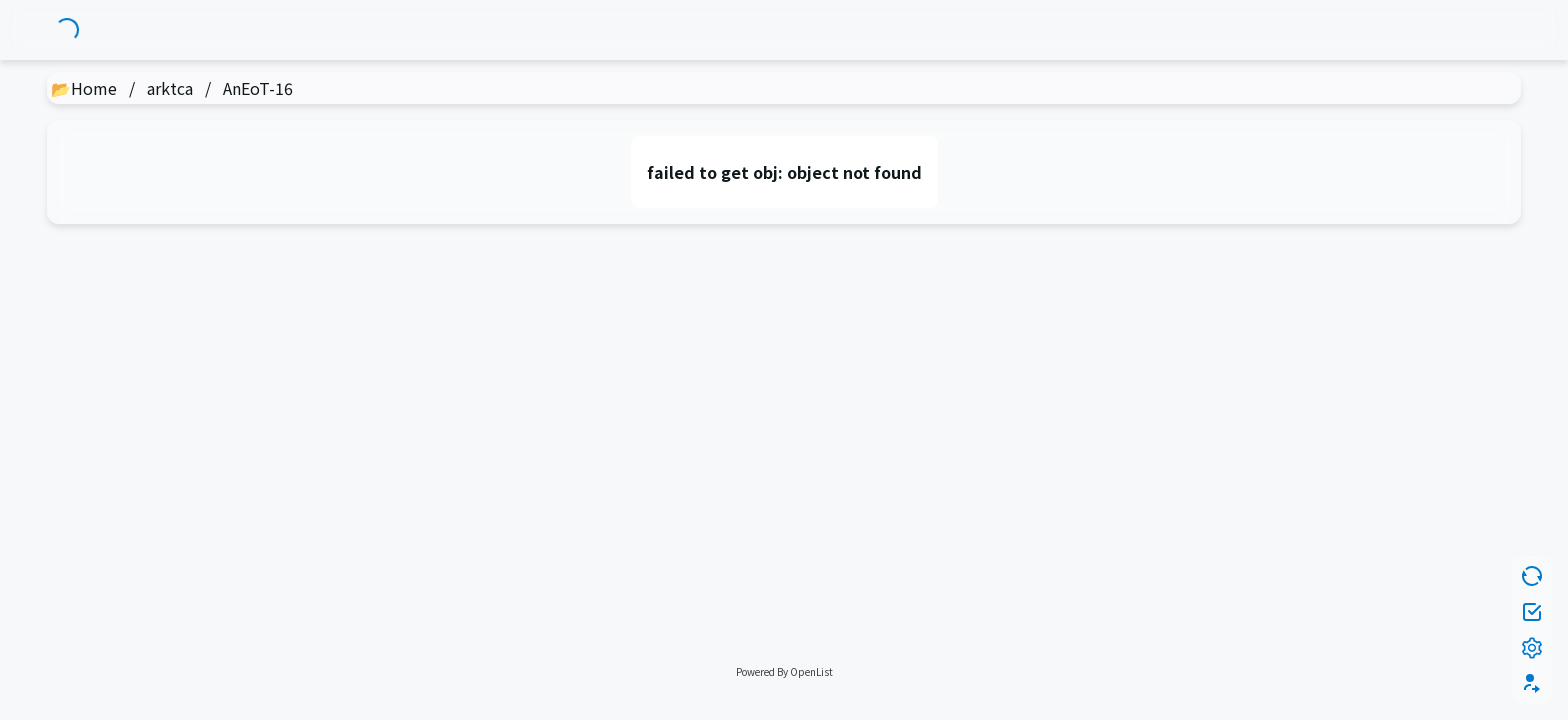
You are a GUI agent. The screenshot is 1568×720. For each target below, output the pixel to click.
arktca (170, 88)
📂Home (84, 88)
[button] (1532, 684)
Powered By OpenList (784, 671)
